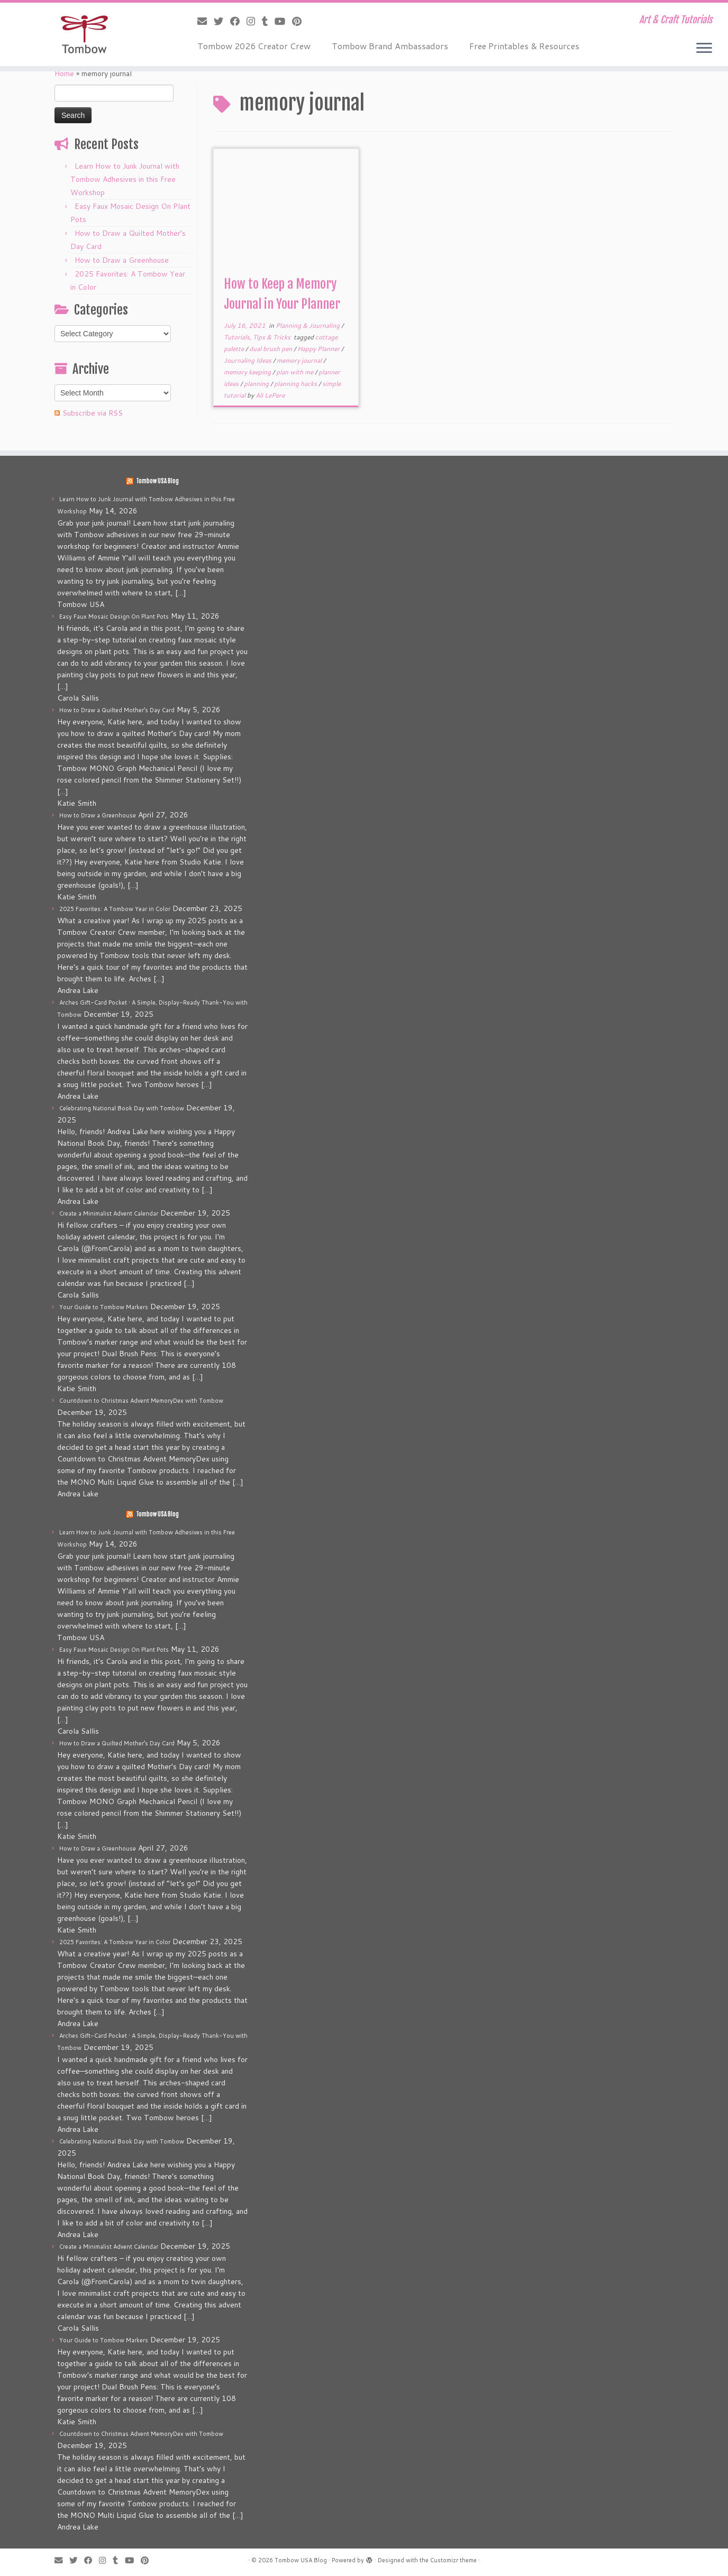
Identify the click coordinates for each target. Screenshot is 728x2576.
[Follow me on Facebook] (238, 21)
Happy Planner (319, 348)
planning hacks (296, 383)
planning (257, 383)
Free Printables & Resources (524, 46)
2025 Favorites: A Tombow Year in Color (114, 909)
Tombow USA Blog (157, 481)
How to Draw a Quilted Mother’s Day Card (117, 710)
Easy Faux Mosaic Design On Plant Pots (114, 616)
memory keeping (248, 371)
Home (64, 73)
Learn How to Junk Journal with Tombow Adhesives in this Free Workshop (124, 179)
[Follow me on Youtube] (283, 21)
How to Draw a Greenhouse (122, 260)
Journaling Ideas (248, 360)
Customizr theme (453, 2560)
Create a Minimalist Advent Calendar (108, 1213)
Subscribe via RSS (92, 413)
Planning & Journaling (308, 325)
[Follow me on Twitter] (222, 21)
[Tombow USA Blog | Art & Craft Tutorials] (84, 34)
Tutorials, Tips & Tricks (258, 337)
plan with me (295, 371)
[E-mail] (205, 21)
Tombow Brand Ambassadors (390, 46)
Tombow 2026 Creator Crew (254, 46)
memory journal (300, 360)
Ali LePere (270, 395)
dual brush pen (271, 348)
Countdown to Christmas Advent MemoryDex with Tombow (141, 1400)
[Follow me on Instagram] (254, 21)
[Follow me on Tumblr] (268, 21)
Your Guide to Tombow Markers (103, 1307)
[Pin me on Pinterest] (300, 21)
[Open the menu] (704, 49)
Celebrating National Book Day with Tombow (121, 1108)
